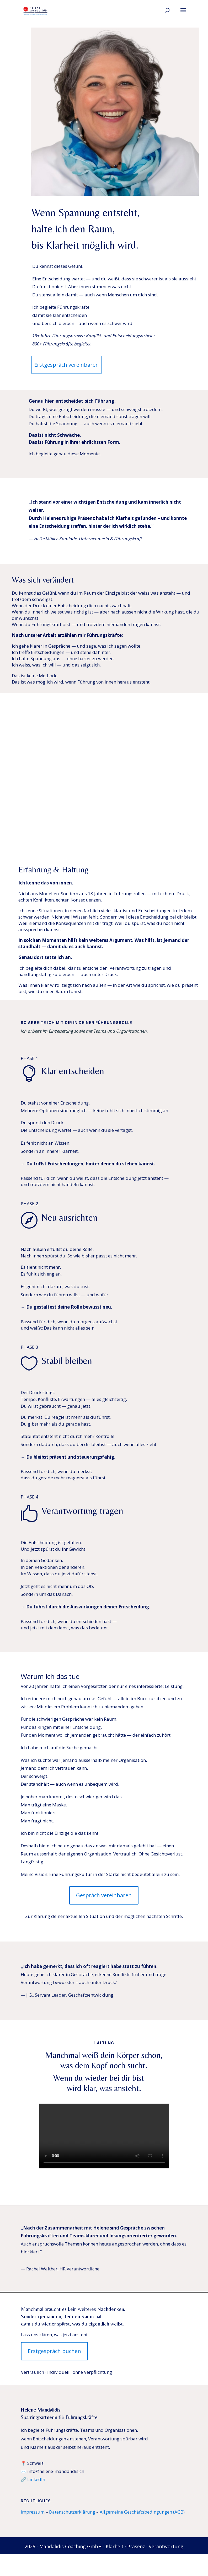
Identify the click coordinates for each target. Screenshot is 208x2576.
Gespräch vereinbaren (104, 1895)
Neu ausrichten (69, 1217)
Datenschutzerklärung (72, 2512)
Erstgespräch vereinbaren (66, 364)
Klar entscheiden (72, 1070)
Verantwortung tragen (82, 1510)
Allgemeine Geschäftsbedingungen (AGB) (142, 2512)
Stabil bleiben (66, 1360)
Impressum (33, 2512)
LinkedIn (36, 2479)
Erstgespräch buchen (54, 2351)
